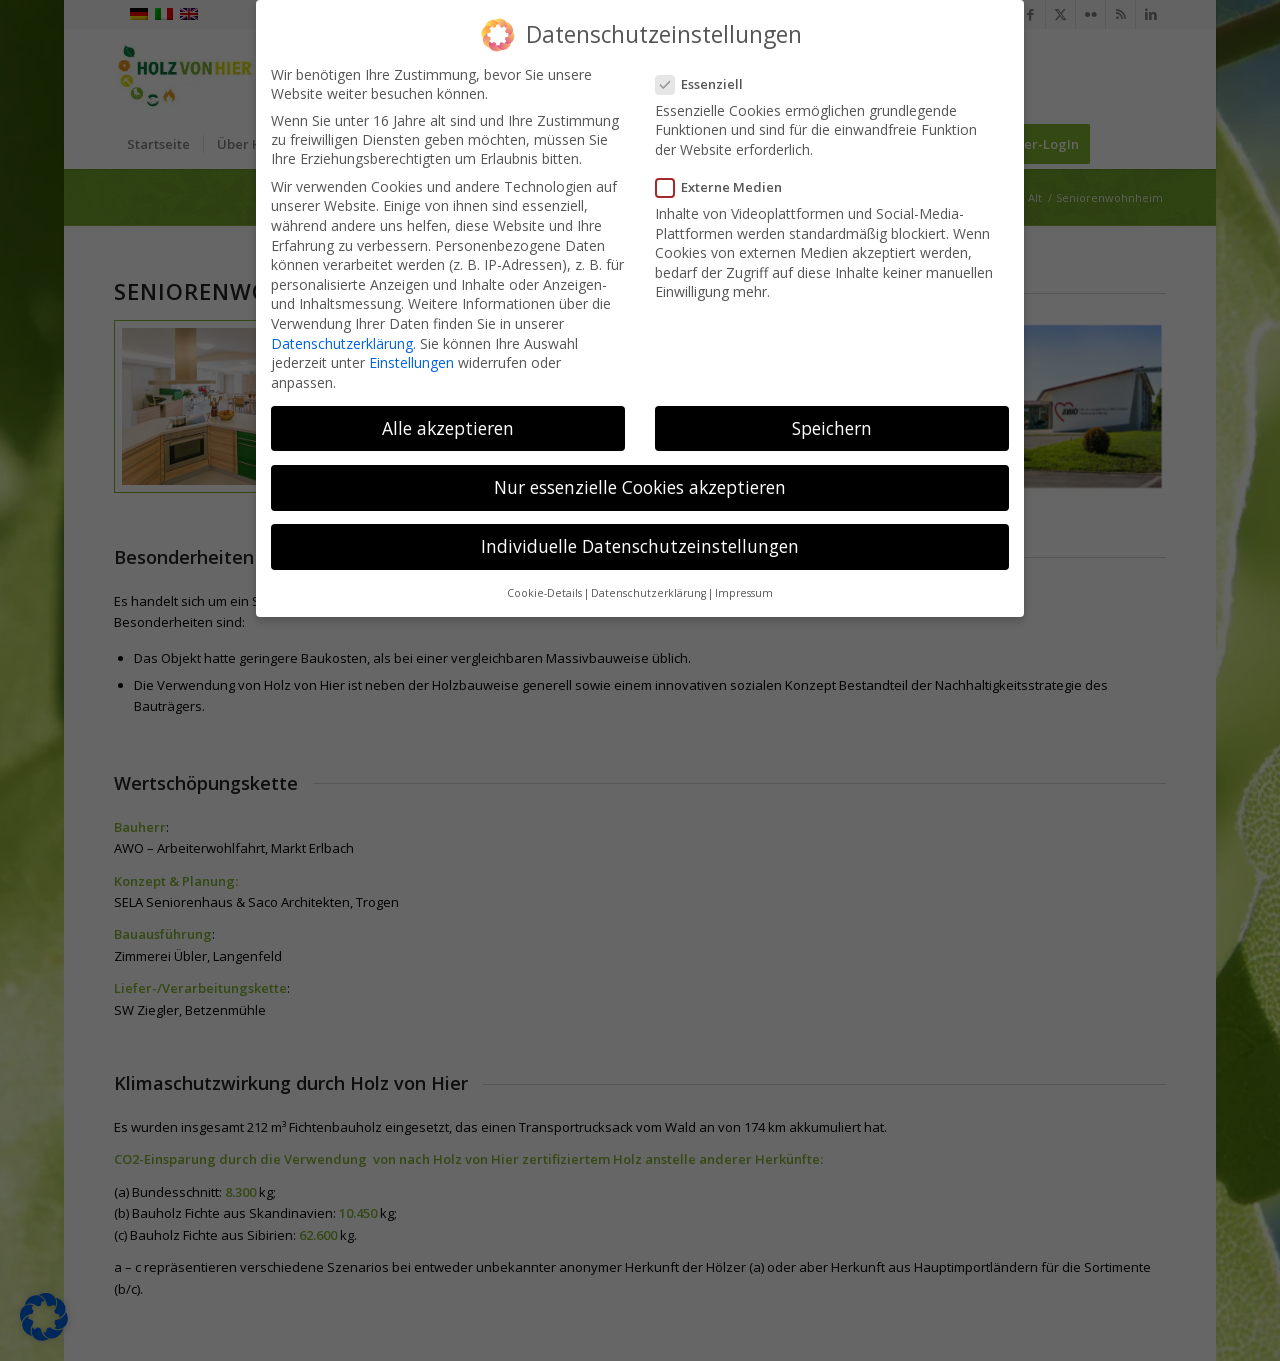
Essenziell (705, 77)
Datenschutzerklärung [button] (648, 587)
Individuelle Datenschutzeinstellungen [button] (640, 540)
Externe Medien (725, 181)
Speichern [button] (832, 421)
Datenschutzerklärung (342, 336)
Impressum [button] (744, 587)
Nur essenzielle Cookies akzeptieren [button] (640, 480)
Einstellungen (411, 356)
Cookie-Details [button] (544, 587)
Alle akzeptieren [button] (448, 421)
